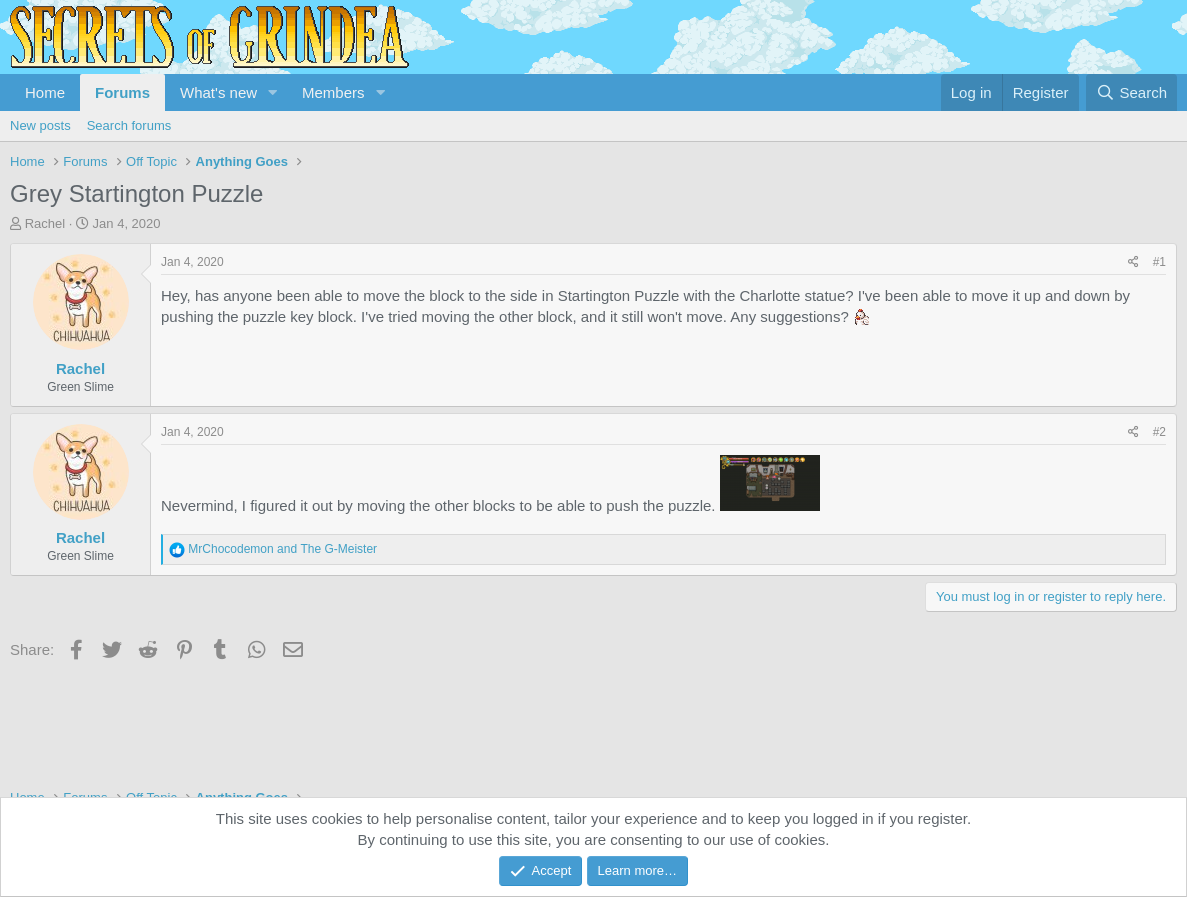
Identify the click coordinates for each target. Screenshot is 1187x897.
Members (333, 92)
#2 (1159, 432)
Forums (122, 92)
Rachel (45, 223)
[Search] (1131, 92)
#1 (1159, 262)
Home (45, 92)
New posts (40, 125)
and (282, 549)
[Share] (1133, 262)
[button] (273, 92)
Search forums (129, 125)
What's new (218, 92)
